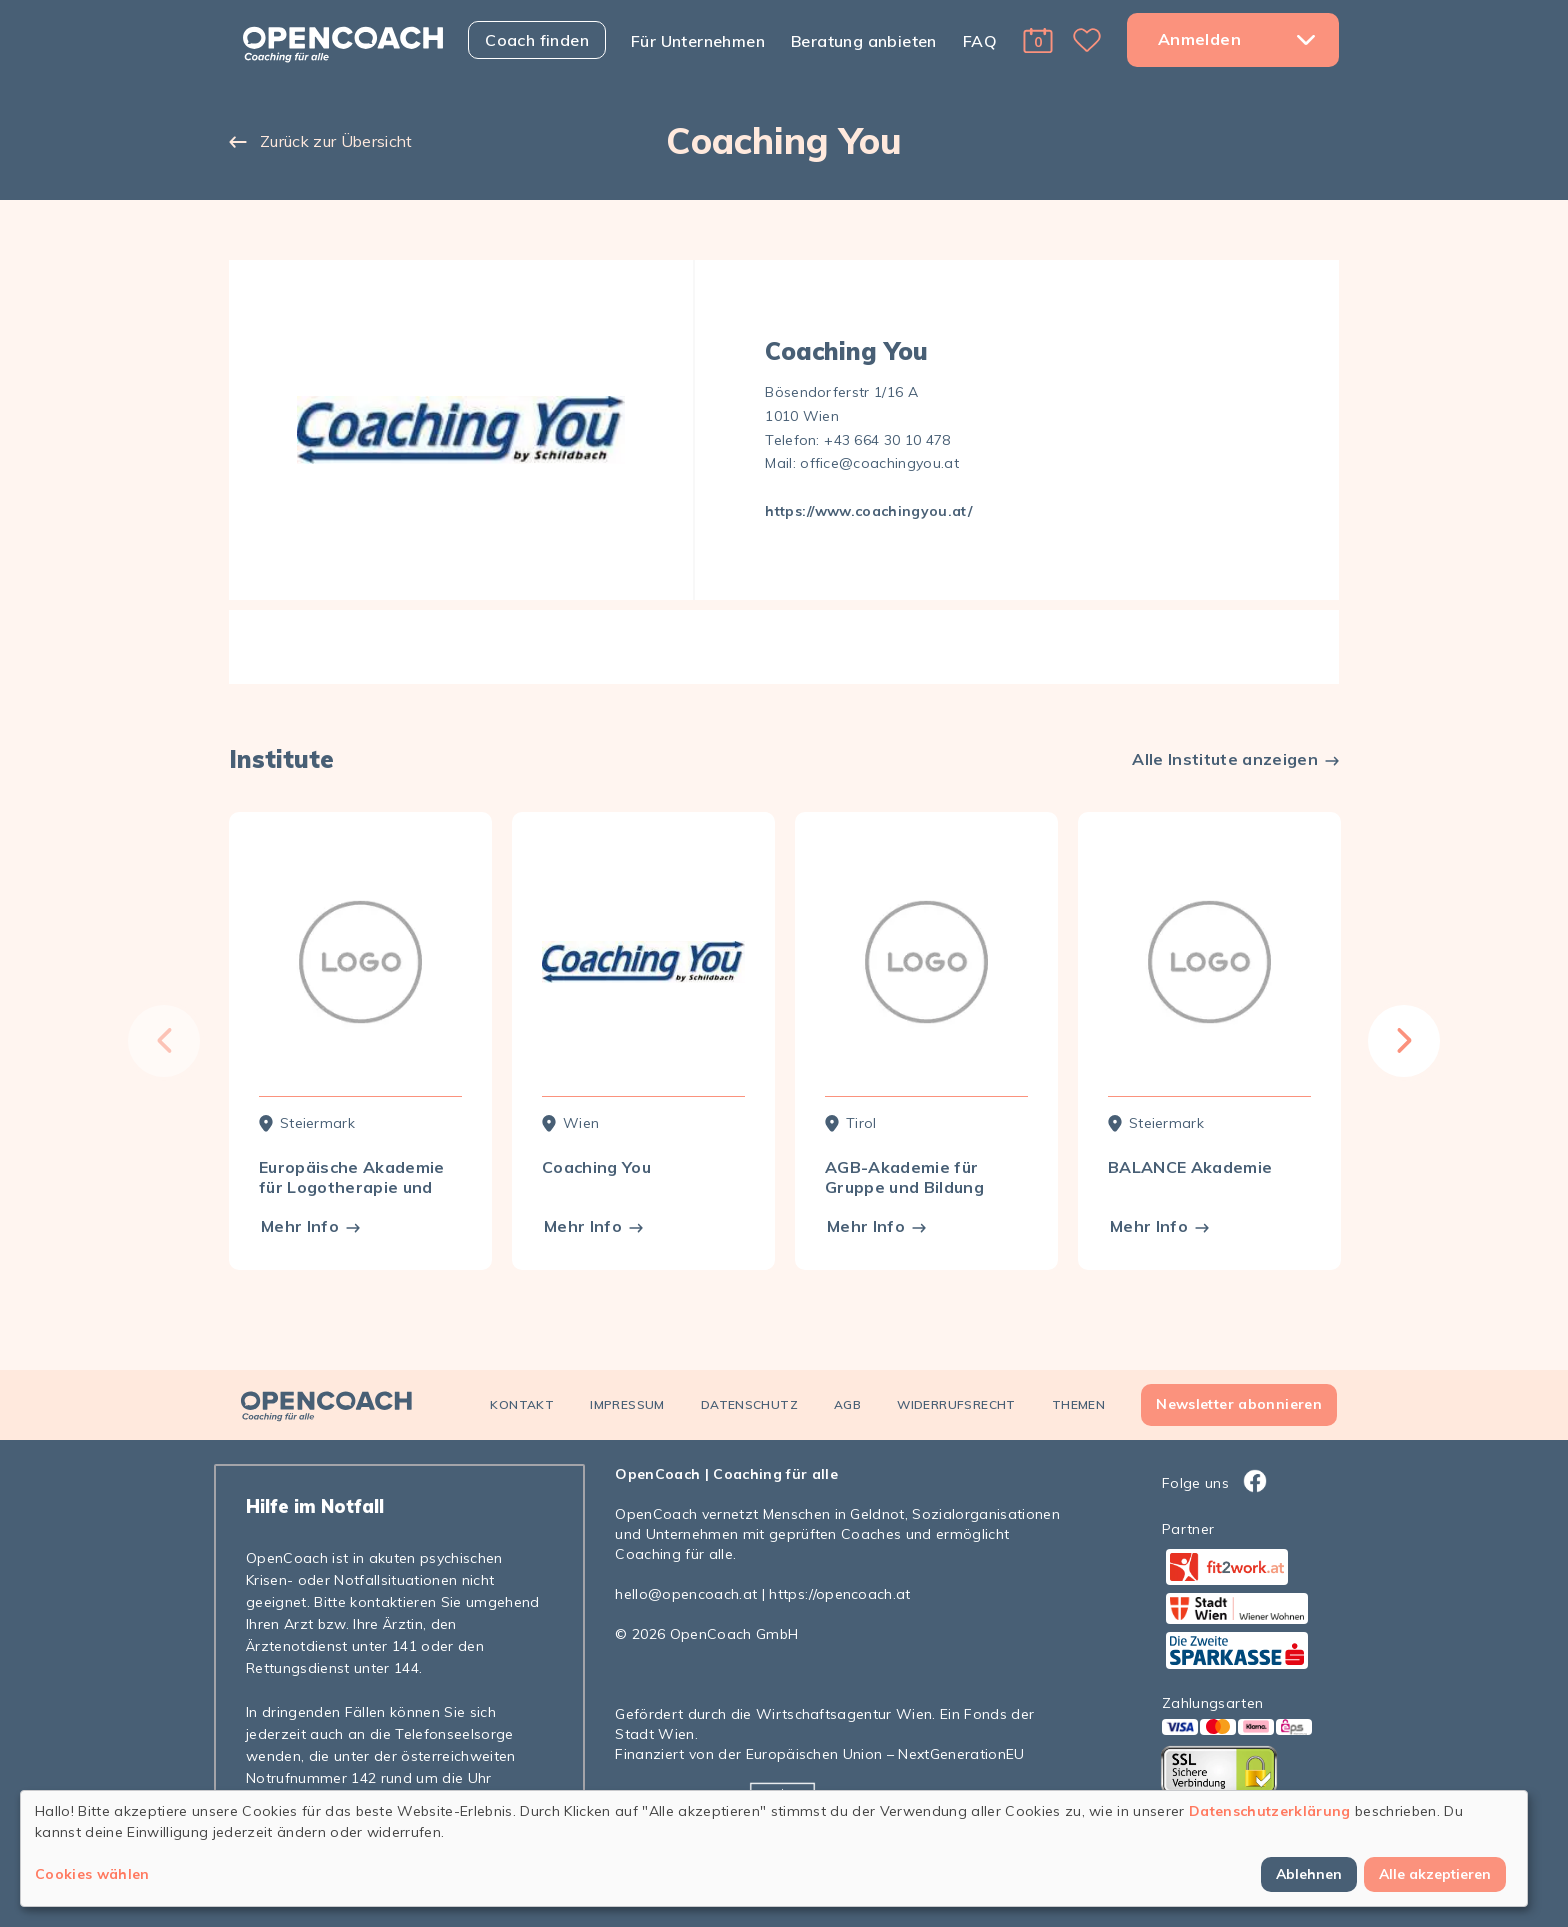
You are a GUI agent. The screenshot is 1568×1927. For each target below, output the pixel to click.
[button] (1038, 40)
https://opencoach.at (840, 1594)
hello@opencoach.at (686, 1594)
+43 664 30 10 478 (887, 440)
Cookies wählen (92, 1874)
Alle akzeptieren (1435, 1874)
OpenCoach (657, 1474)
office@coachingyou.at (879, 463)
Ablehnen (1309, 1874)
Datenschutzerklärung (1270, 1811)
